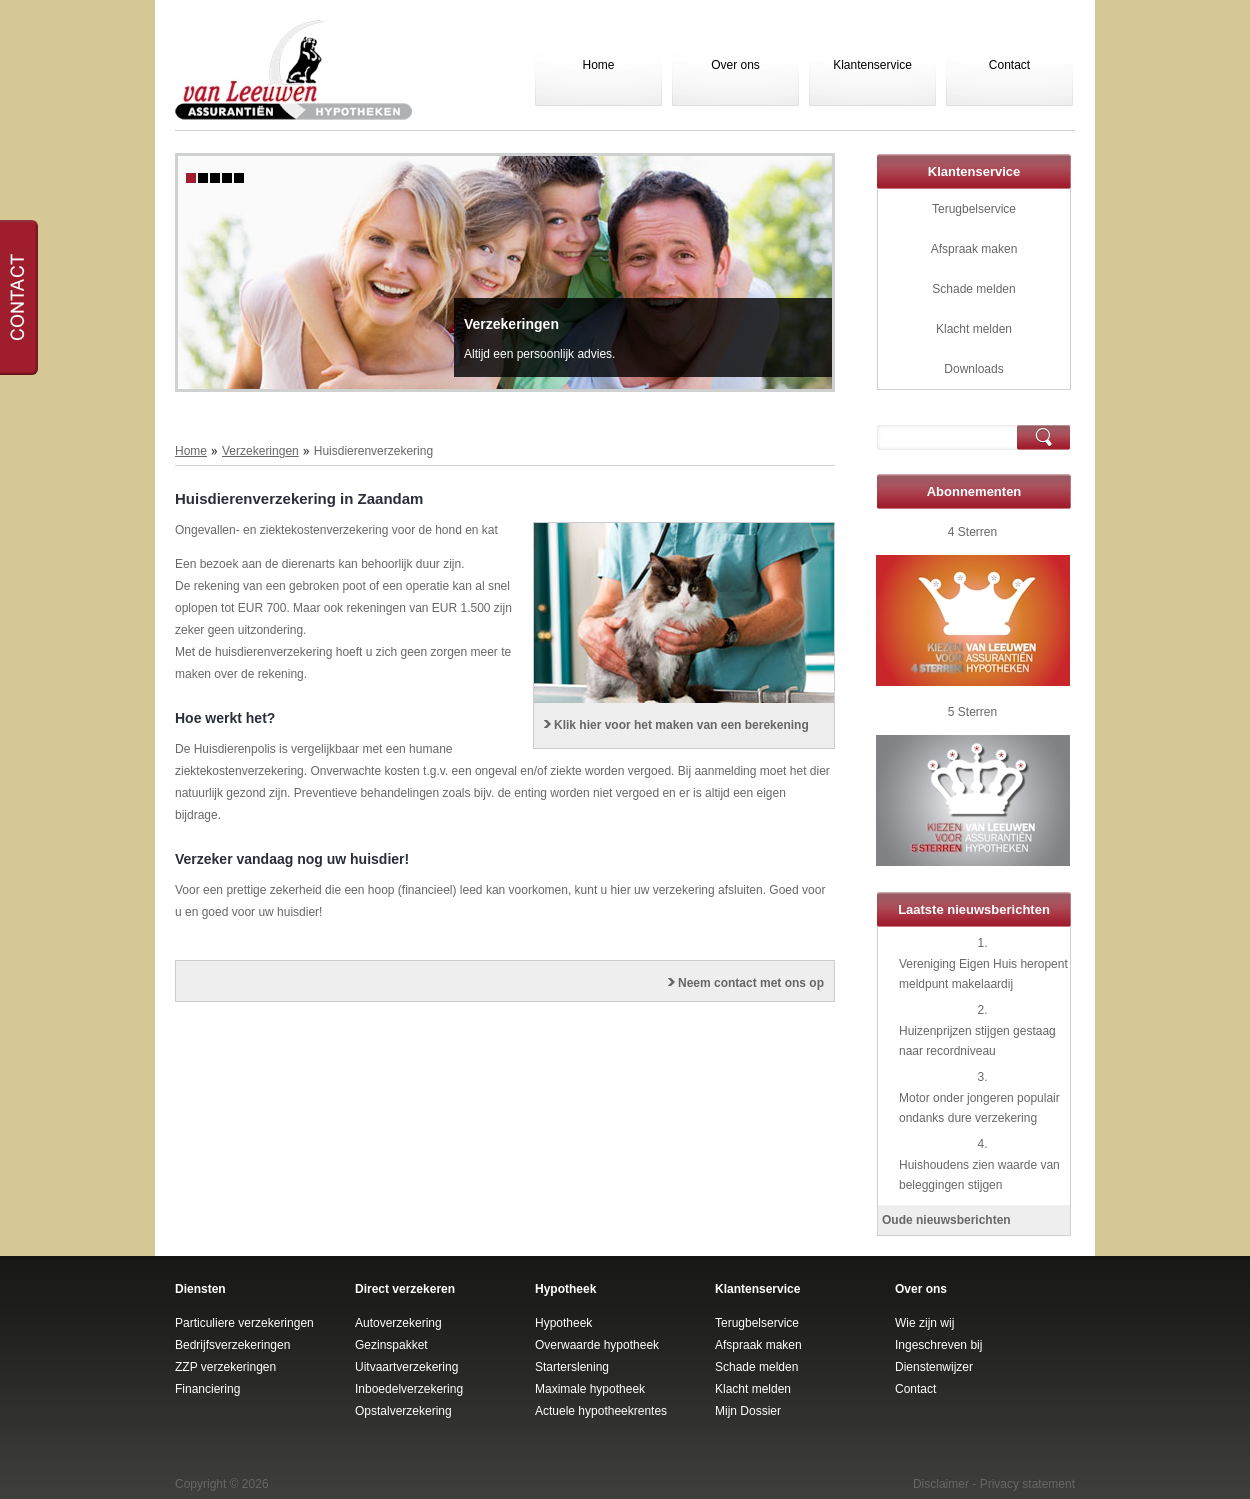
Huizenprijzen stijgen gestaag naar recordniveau (977, 1041)
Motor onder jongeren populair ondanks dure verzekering (979, 1108)
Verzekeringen (511, 324)
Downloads (973, 369)
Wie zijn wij (924, 1323)
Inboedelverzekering (409, 1389)
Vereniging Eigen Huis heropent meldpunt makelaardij (983, 974)
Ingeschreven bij (938, 1345)
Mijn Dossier (748, 1411)
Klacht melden (974, 329)
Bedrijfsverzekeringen (232, 1345)
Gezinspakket (391, 1345)
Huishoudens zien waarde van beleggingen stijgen (979, 1175)
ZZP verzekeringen (225, 1367)
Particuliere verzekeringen (244, 1323)
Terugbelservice (974, 209)
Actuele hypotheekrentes (601, 1411)
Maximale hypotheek (590, 1389)
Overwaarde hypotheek (597, 1345)
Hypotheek (563, 1323)
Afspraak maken (974, 249)
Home (598, 65)
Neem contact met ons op (751, 983)
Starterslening (572, 1367)
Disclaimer (941, 1484)
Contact (1009, 65)
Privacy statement (1027, 1484)
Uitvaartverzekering (406, 1367)
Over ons (735, 65)
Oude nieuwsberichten (946, 1220)
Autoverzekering (398, 1323)
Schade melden (973, 289)
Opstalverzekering (403, 1411)
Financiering (207, 1389)
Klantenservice (872, 65)
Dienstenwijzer (934, 1367)
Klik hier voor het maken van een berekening (681, 725)
